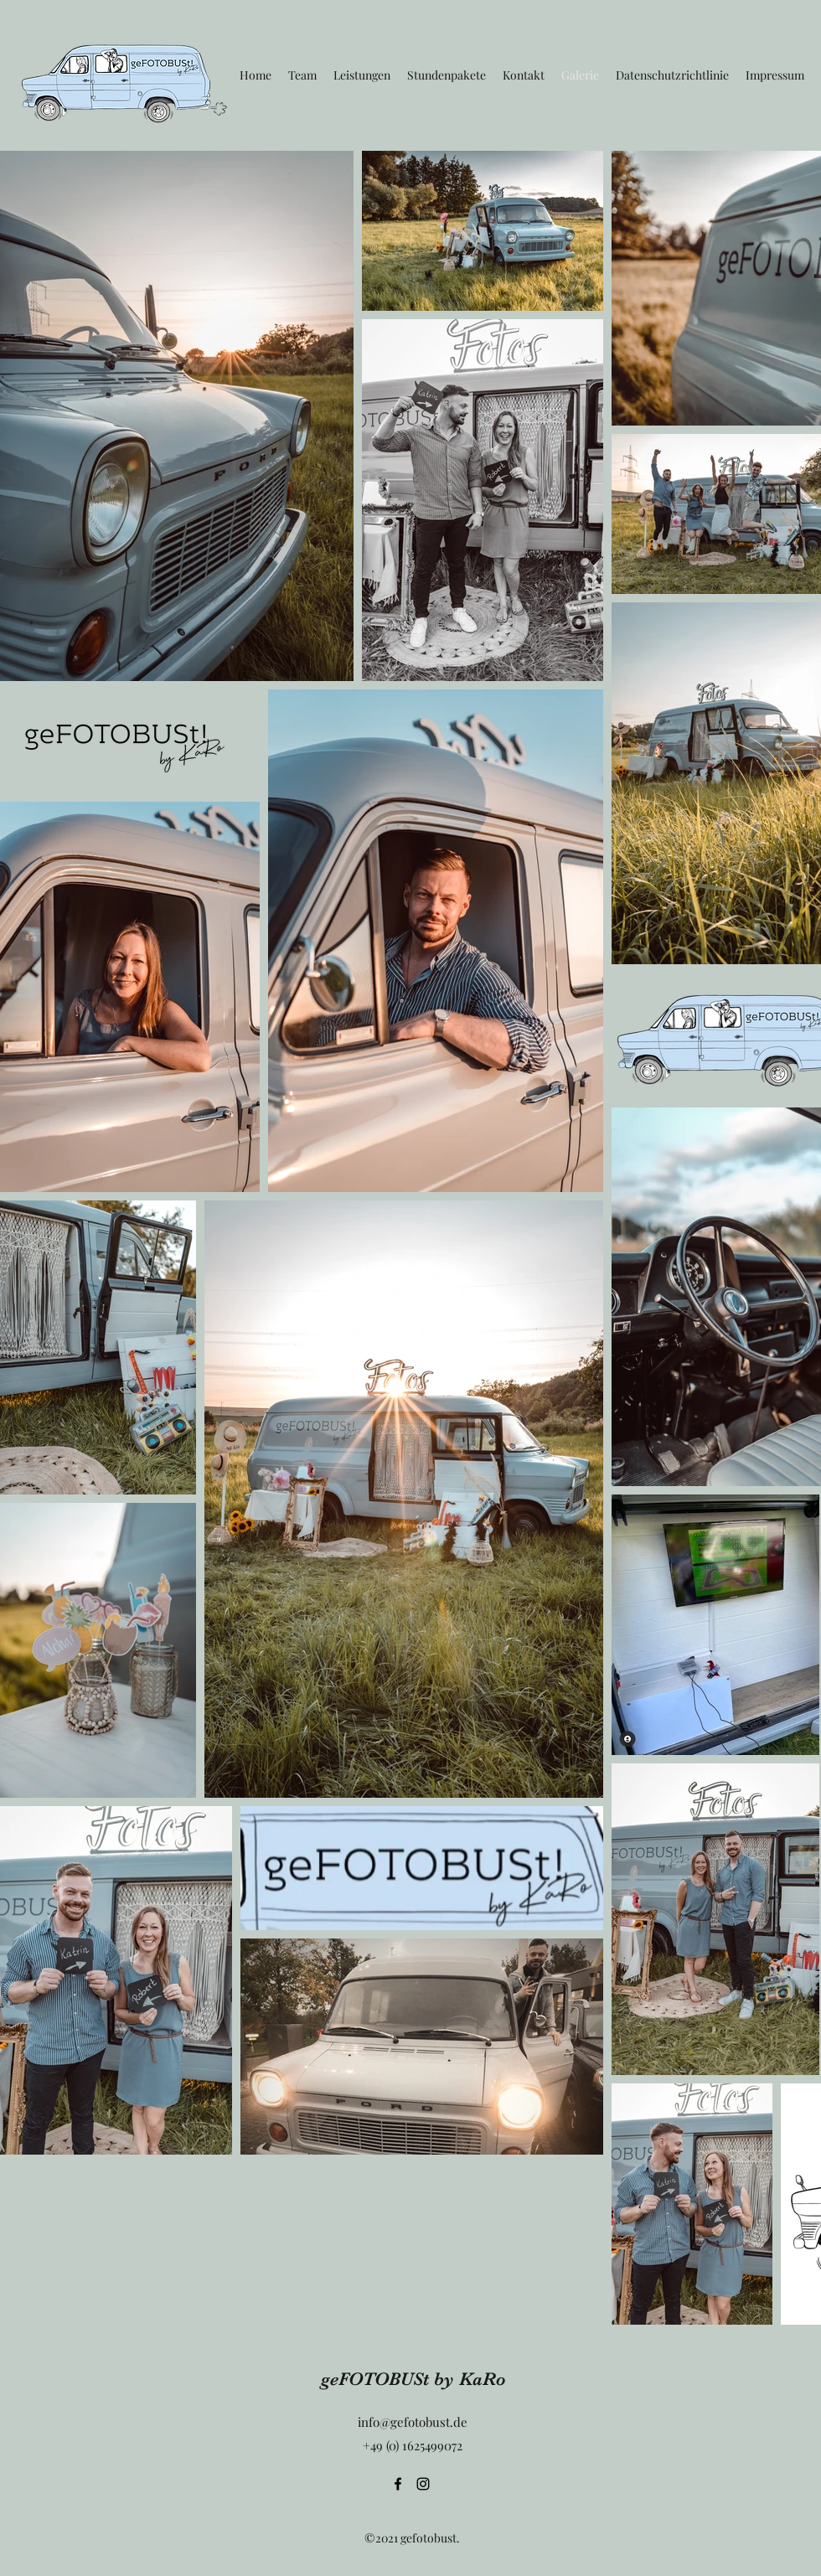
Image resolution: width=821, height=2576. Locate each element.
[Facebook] (398, 2483)
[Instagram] (423, 2483)
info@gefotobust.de (412, 2421)
